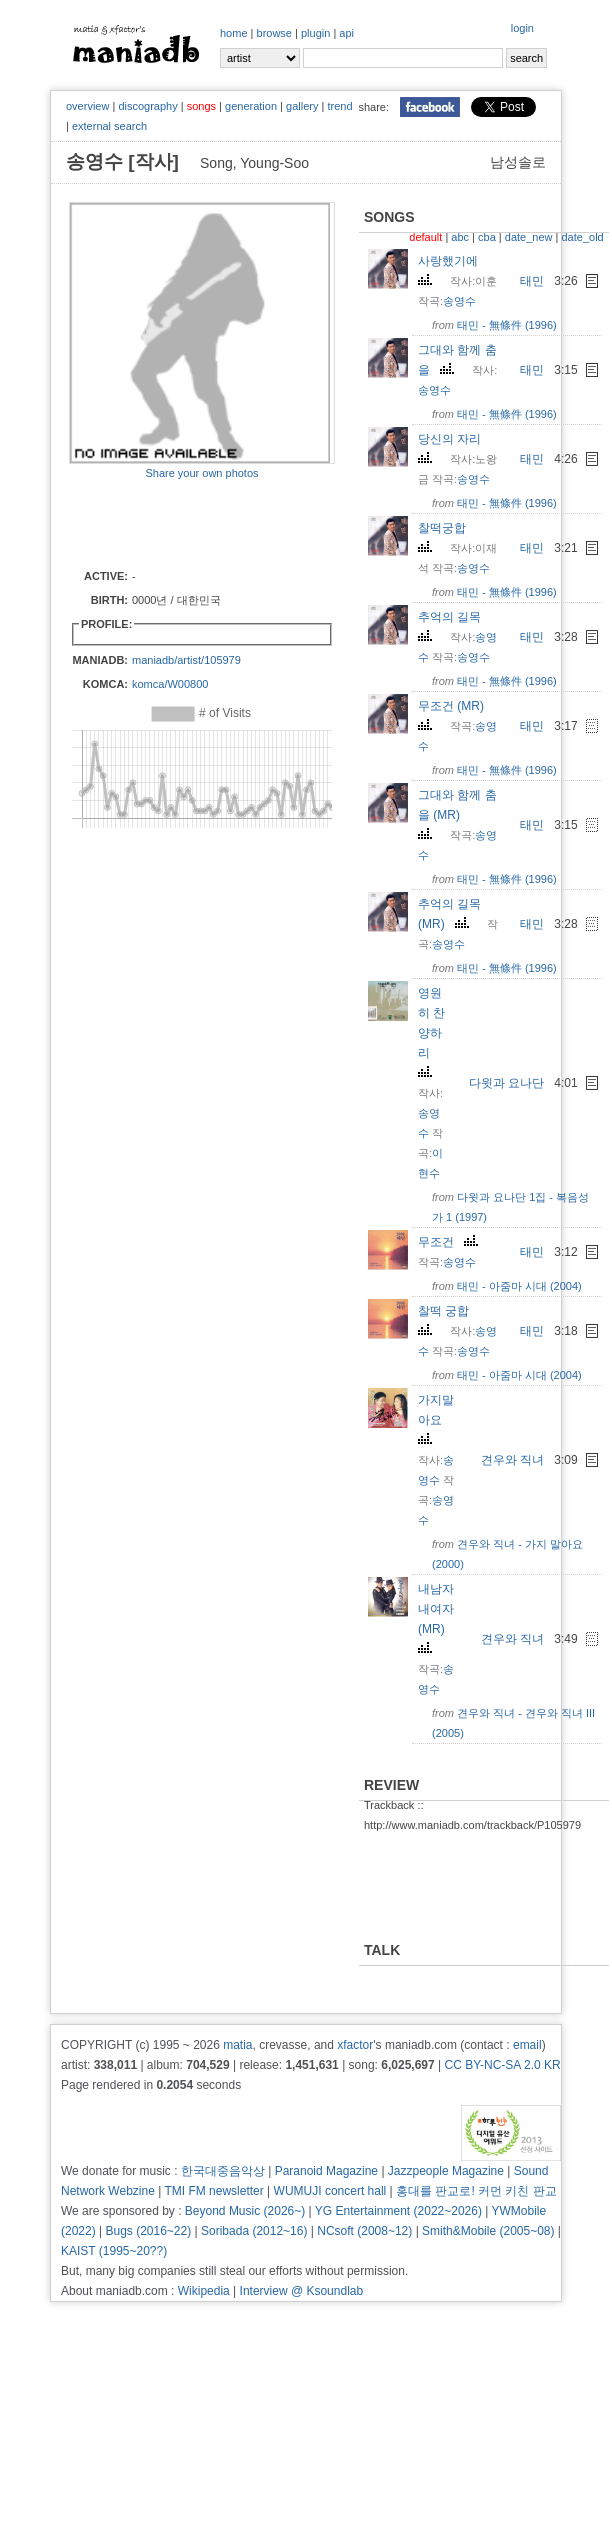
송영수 (459, 301)
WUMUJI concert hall (330, 2191)
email (527, 2045)
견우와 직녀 (512, 1460)
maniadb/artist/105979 (186, 660)
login (522, 28)
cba (487, 237)
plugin (315, 33)
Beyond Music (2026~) (245, 2211)
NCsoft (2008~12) (364, 2231)
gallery (302, 106)
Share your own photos (201, 473)
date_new (529, 237)
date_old (582, 237)
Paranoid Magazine (326, 2171)
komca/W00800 (170, 684)
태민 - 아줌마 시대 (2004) (519, 1286)
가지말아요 (436, 1418)
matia (237, 2045)
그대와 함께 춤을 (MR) (457, 813)
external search (109, 126)
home (234, 33)
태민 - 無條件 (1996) (507, 325)
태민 (532, 281)
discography (147, 106)
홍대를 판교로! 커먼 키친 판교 (476, 2191)
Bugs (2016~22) (148, 2231)
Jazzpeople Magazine (446, 2171)
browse (274, 33)
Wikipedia (204, 2291)
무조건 (450, 1242)
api (346, 33)
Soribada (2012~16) (254, 2231)
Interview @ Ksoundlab (302, 2291)
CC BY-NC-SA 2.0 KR (502, 2065)
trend (339, 106)
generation (251, 106)
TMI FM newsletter (213, 2191)
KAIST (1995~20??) (114, 2251)
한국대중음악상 (223, 2171)
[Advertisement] (186, 523)
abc (460, 237)
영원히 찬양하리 (431, 1031)
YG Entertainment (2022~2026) (398, 2211)
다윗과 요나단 (506, 1083)
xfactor (355, 2045)
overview (87, 106)
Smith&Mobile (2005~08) (488, 2231)
